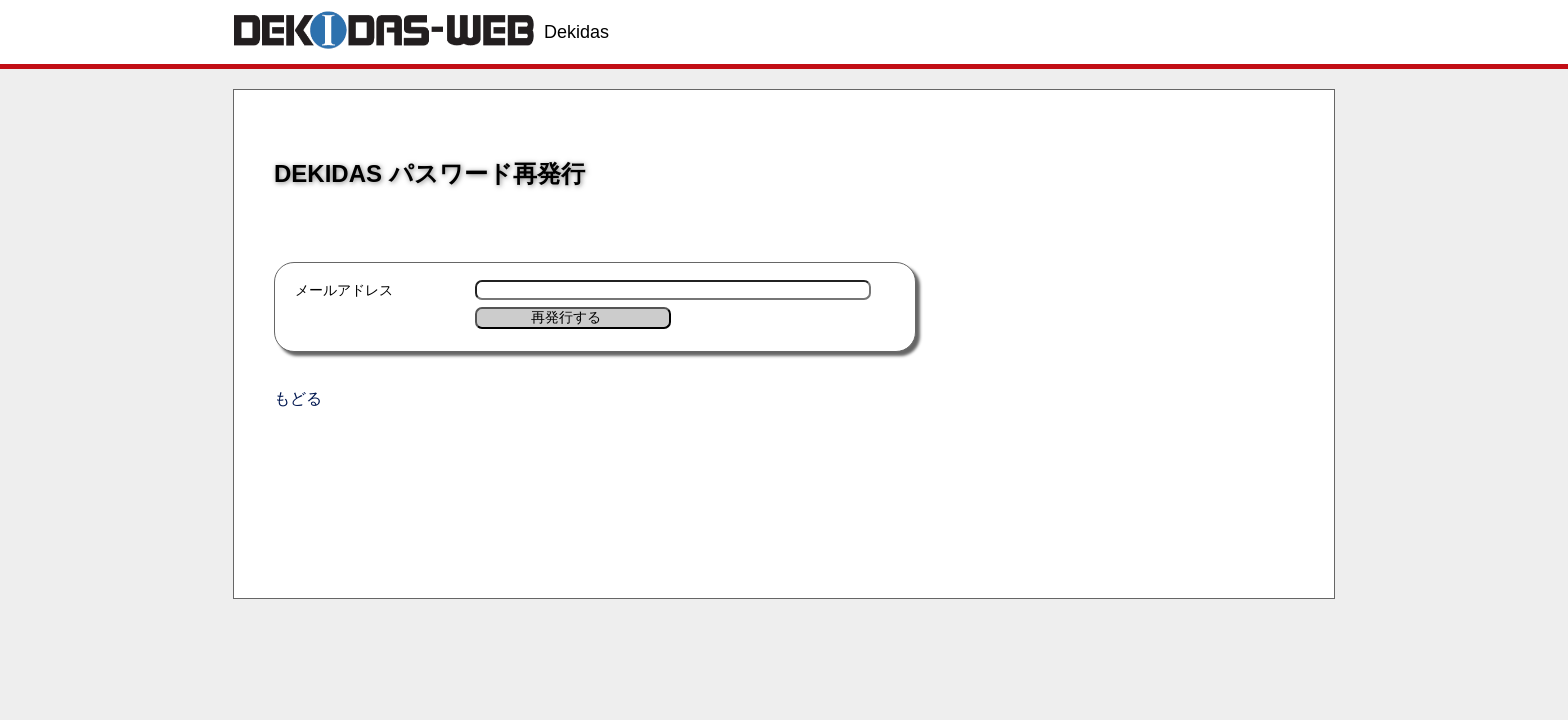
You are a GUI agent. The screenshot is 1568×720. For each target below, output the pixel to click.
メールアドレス (344, 290)
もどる (298, 398)
